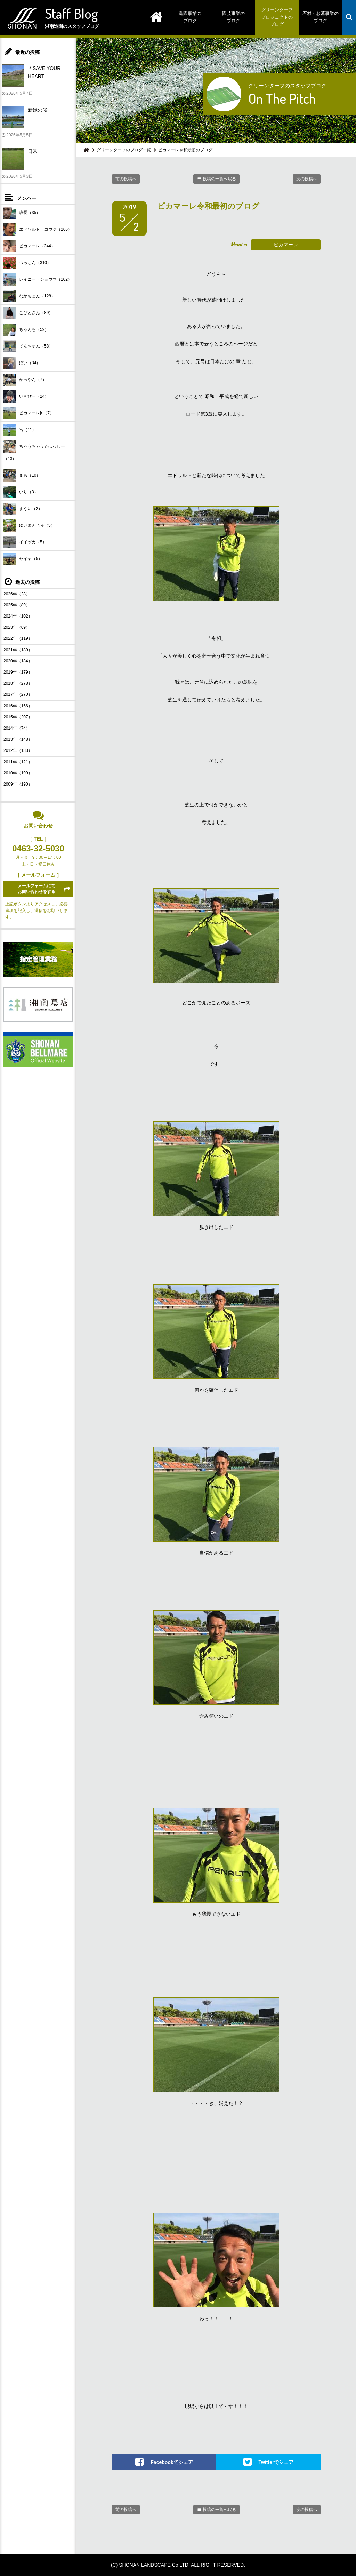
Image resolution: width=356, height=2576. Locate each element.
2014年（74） (16, 728)
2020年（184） (17, 661)
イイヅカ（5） (25, 542)
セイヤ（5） (22, 559)
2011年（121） (17, 762)
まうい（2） (22, 509)
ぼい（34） (21, 363)
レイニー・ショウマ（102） (37, 279)
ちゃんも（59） (26, 330)
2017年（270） (17, 694)
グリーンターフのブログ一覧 (124, 150)
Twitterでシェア (276, 2462)
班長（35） (21, 213)
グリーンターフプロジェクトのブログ (277, 17)
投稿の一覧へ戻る (219, 178)
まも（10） (21, 475)
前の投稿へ (125, 178)
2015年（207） (17, 717)
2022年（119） (17, 638)
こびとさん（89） (28, 313)
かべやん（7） (25, 380)
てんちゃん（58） (28, 346)
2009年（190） (17, 784)
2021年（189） (17, 649)
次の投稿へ (306, 178)
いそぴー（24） (26, 396)
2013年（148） (17, 739)
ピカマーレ (286, 244)
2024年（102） (17, 616)
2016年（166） (17, 705)
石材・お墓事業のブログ (320, 17)
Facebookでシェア (172, 2462)
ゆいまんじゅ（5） (29, 525)
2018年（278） (17, 683)
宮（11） (19, 430)
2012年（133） (17, 750)
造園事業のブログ (190, 17)
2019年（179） (17, 672)
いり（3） (20, 492)
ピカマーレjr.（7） (28, 413)
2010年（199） (17, 773)
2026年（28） (16, 593)
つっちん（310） (27, 263)
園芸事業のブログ (233, 17)
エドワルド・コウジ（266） (37, 229)
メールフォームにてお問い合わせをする (36, 888)
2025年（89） (16, 605)
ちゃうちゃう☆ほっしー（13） (34, 450)
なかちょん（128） (29, 296)
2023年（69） (16, 627)
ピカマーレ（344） (29, 246)
